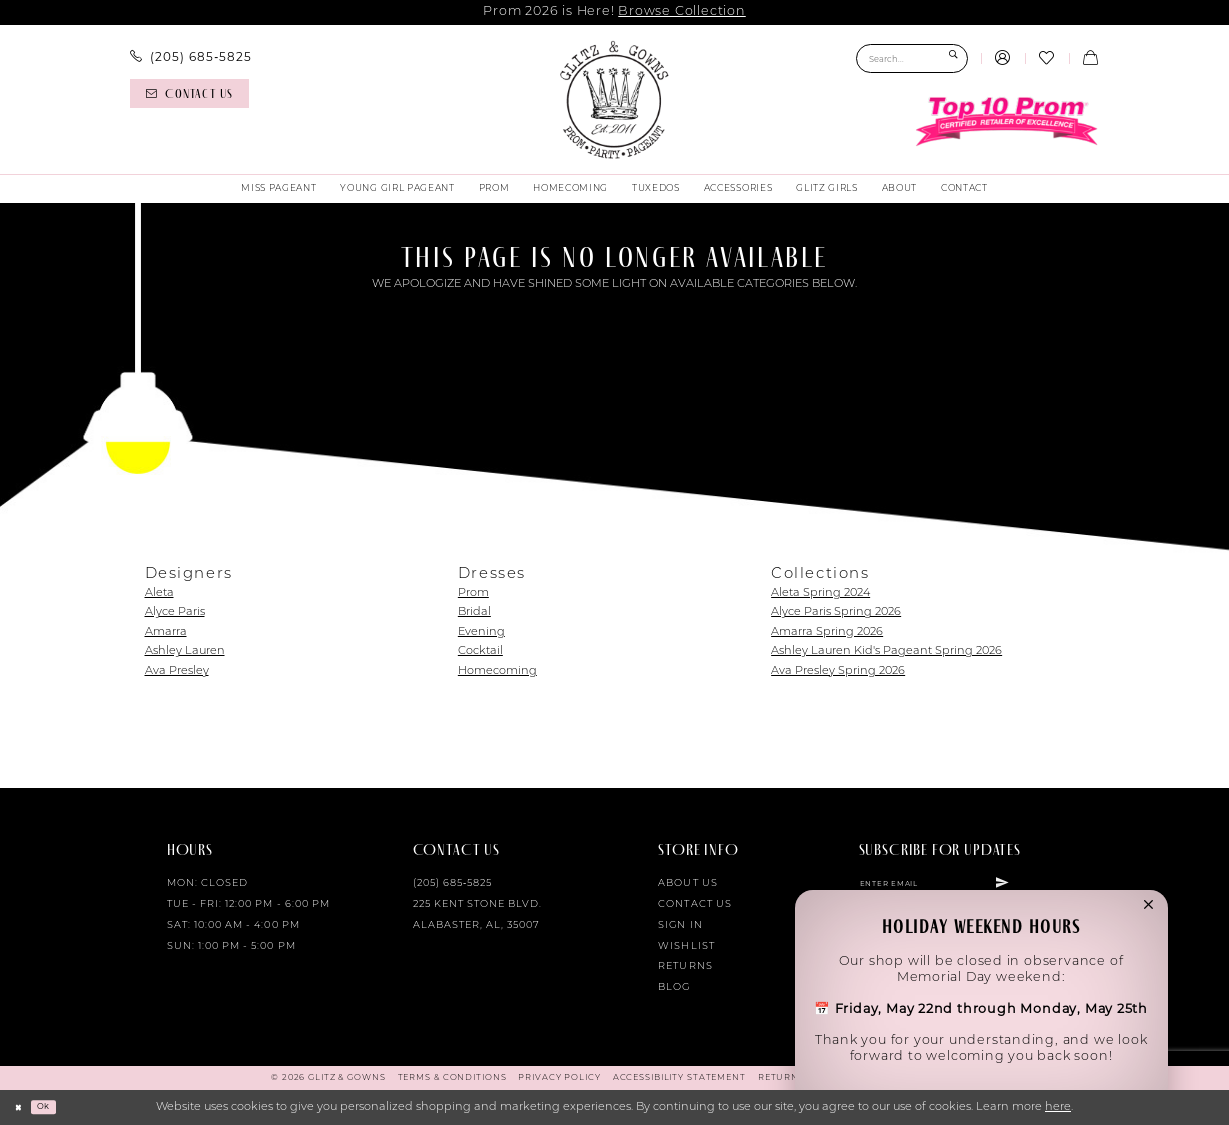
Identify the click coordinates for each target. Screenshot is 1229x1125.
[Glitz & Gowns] (614, 100)
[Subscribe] (1058, 887)
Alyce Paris (175, 612)
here (1058, 1107)
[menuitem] (190, 57)
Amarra (166, 632)
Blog (674, 987)
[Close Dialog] (22, 1107)
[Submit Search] (953, 58)
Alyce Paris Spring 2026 (836, 612)
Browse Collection (681, 11)
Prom (473, 593)
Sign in (680, 925)
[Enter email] (962, 887)
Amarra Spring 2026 (827, 632)
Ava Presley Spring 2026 (838, 671)
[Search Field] (912, 58)
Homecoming (497, 671)
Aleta (159, 593)
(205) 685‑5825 (453, 883)
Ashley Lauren (185, 651)
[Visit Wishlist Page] (1047, 59)
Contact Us (694, 904)
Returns (685, 966)
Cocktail (480, 651)
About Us (687, 883)
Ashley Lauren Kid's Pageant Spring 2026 (886, 651)
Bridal (474, 612)
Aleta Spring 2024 (820, 593)
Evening (481, 632)
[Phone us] (190, 57)
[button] (1003, 59)
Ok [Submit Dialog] (55, 1107)
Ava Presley (177, 671)
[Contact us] (189, 93)
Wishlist (686, 946)
